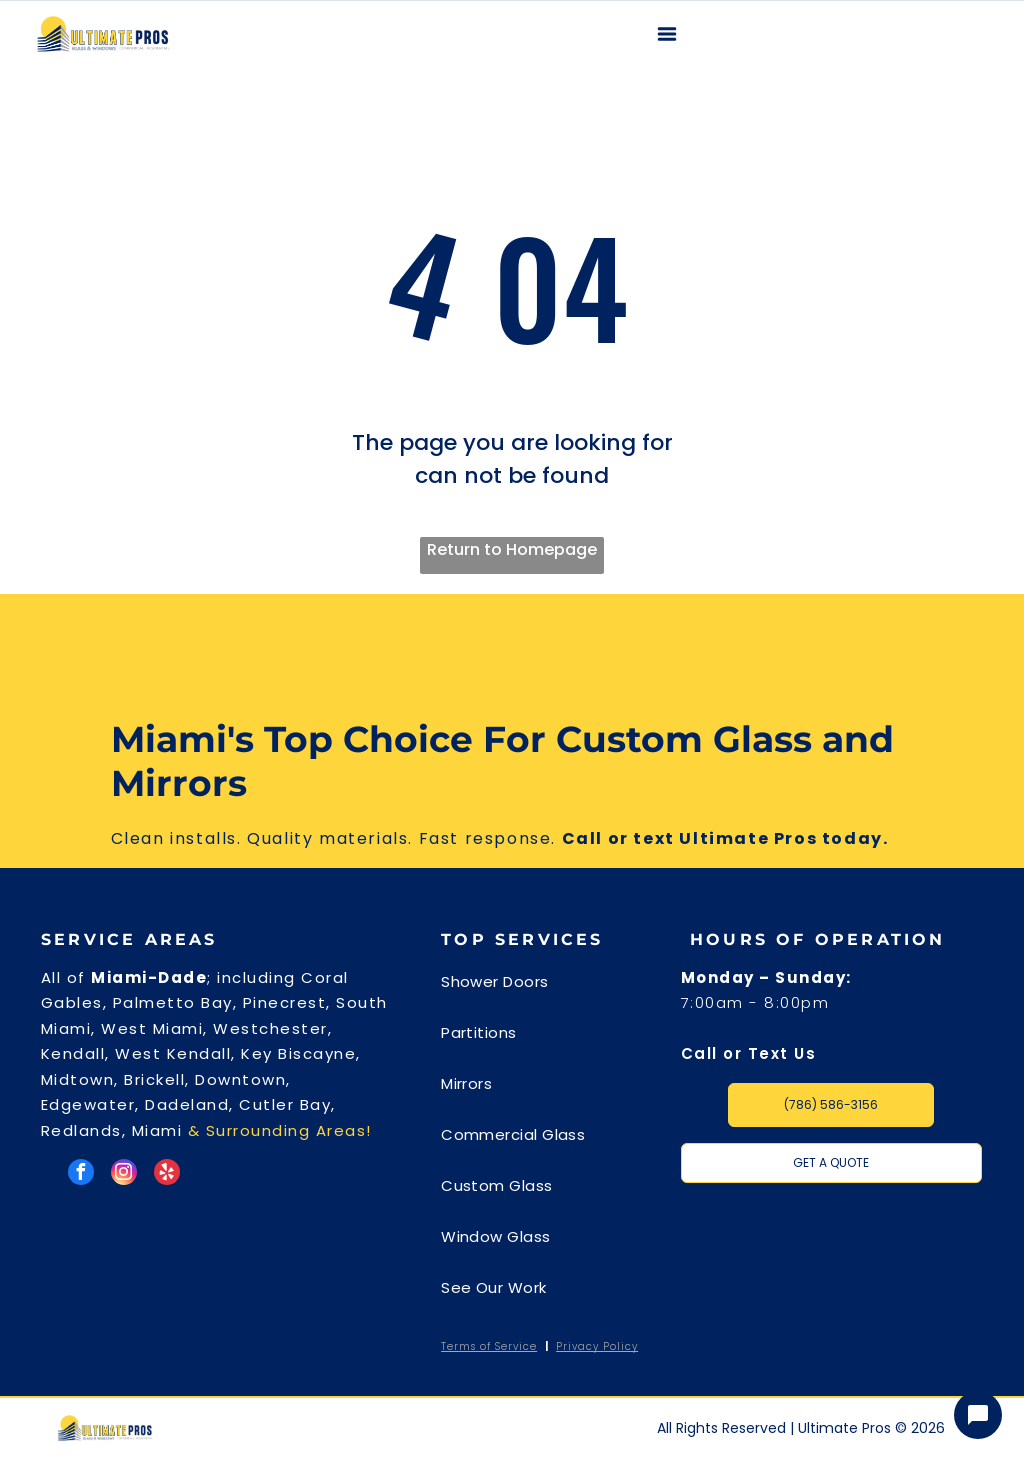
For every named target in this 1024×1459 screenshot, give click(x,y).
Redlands (81, 1130)
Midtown (78, 1079)
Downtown (240, 1079)
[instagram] (124, 1174)
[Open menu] (667, 34)
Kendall (73, 1053)
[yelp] (167, 1174)
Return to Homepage (512, 549)
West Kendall (173, 1053)
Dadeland (187, 1104)
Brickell (154, 1079)
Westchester (270, 1028)
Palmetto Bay (173, 1002)
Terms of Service (489, 1346)
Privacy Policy (597, 1346)
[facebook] (81, 1174)
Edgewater (88, 1104)
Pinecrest (285, 1002)
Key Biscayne (298, 1053)
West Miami (152, 1028)
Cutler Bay (285, 1104)
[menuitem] (551, 990)
